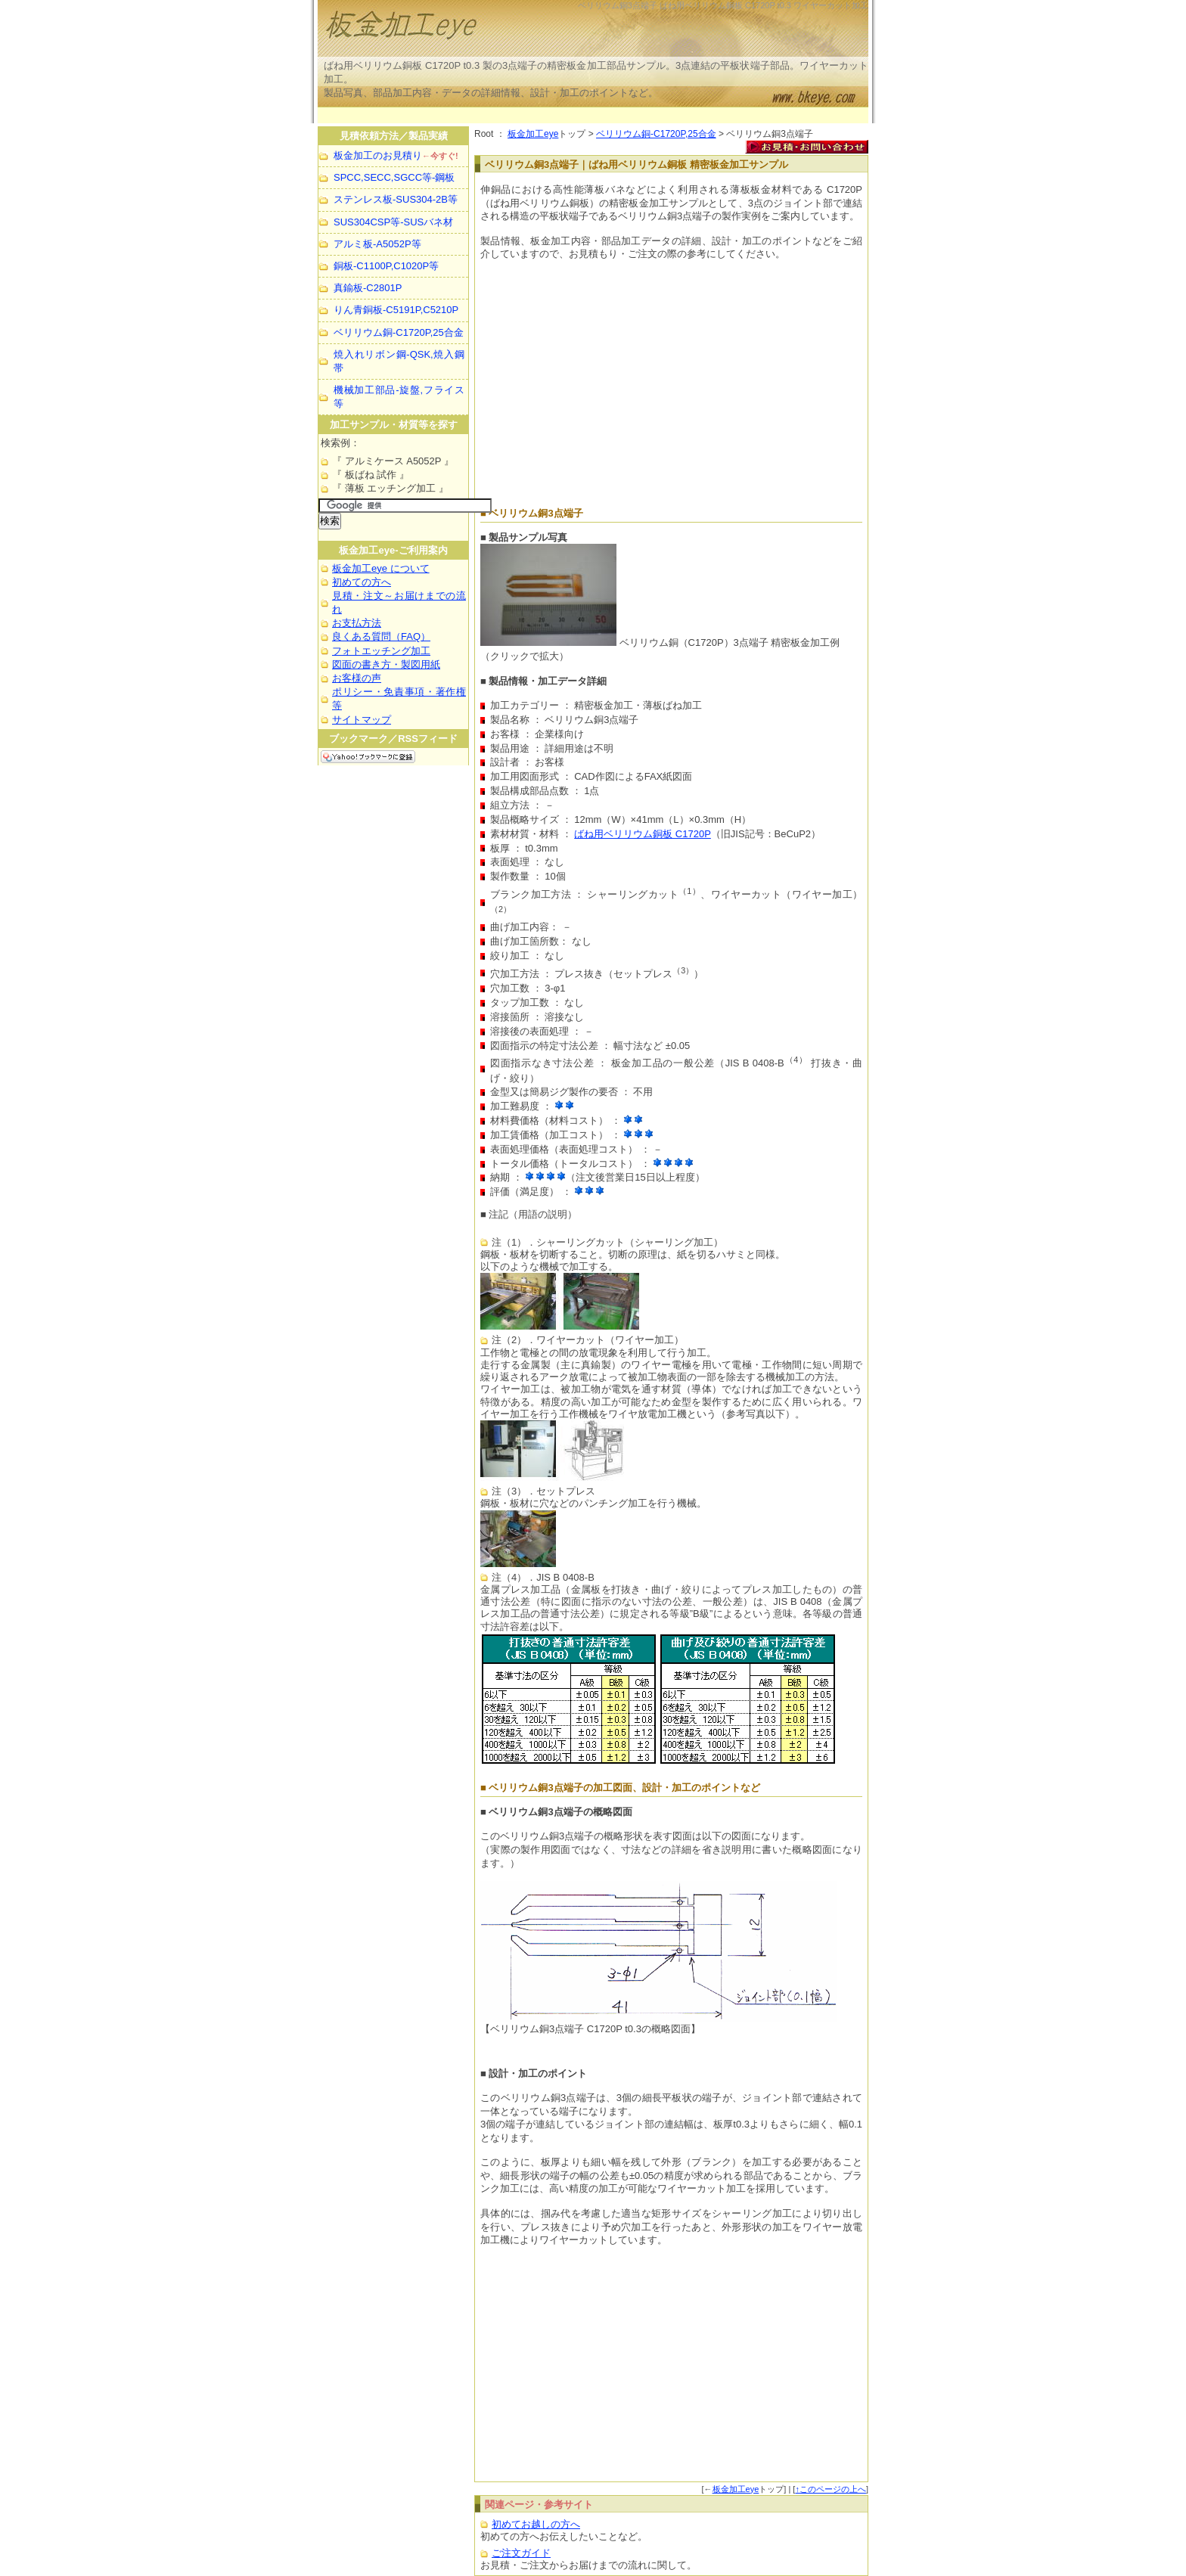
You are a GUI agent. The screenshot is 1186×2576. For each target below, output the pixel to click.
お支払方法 (356, 622)
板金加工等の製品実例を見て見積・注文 (507, 30)
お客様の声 (356, 678)
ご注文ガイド (521, 2553)
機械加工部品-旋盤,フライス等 (399, 396)
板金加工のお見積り (396, 155)
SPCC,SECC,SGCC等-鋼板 (394, 177)
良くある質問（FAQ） (381, 636)
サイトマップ (361, 719)
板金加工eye (533, 134)
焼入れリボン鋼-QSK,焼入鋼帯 (399, 361)
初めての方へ (361, 582)
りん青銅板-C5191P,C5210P (396, 309)
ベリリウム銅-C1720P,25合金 (656, 134)
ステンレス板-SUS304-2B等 (396, 199)
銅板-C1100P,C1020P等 (386, 266)
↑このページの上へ (830, 2489)
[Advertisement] (593, 115)
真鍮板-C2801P (368, 287)
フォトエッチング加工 (381, 650)
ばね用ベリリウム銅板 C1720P (642, 834)
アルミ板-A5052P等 (377, 244)
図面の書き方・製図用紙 (386, 664)
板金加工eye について (381, 568)
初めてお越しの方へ (536, 2524)
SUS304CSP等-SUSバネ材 (393, 222)
